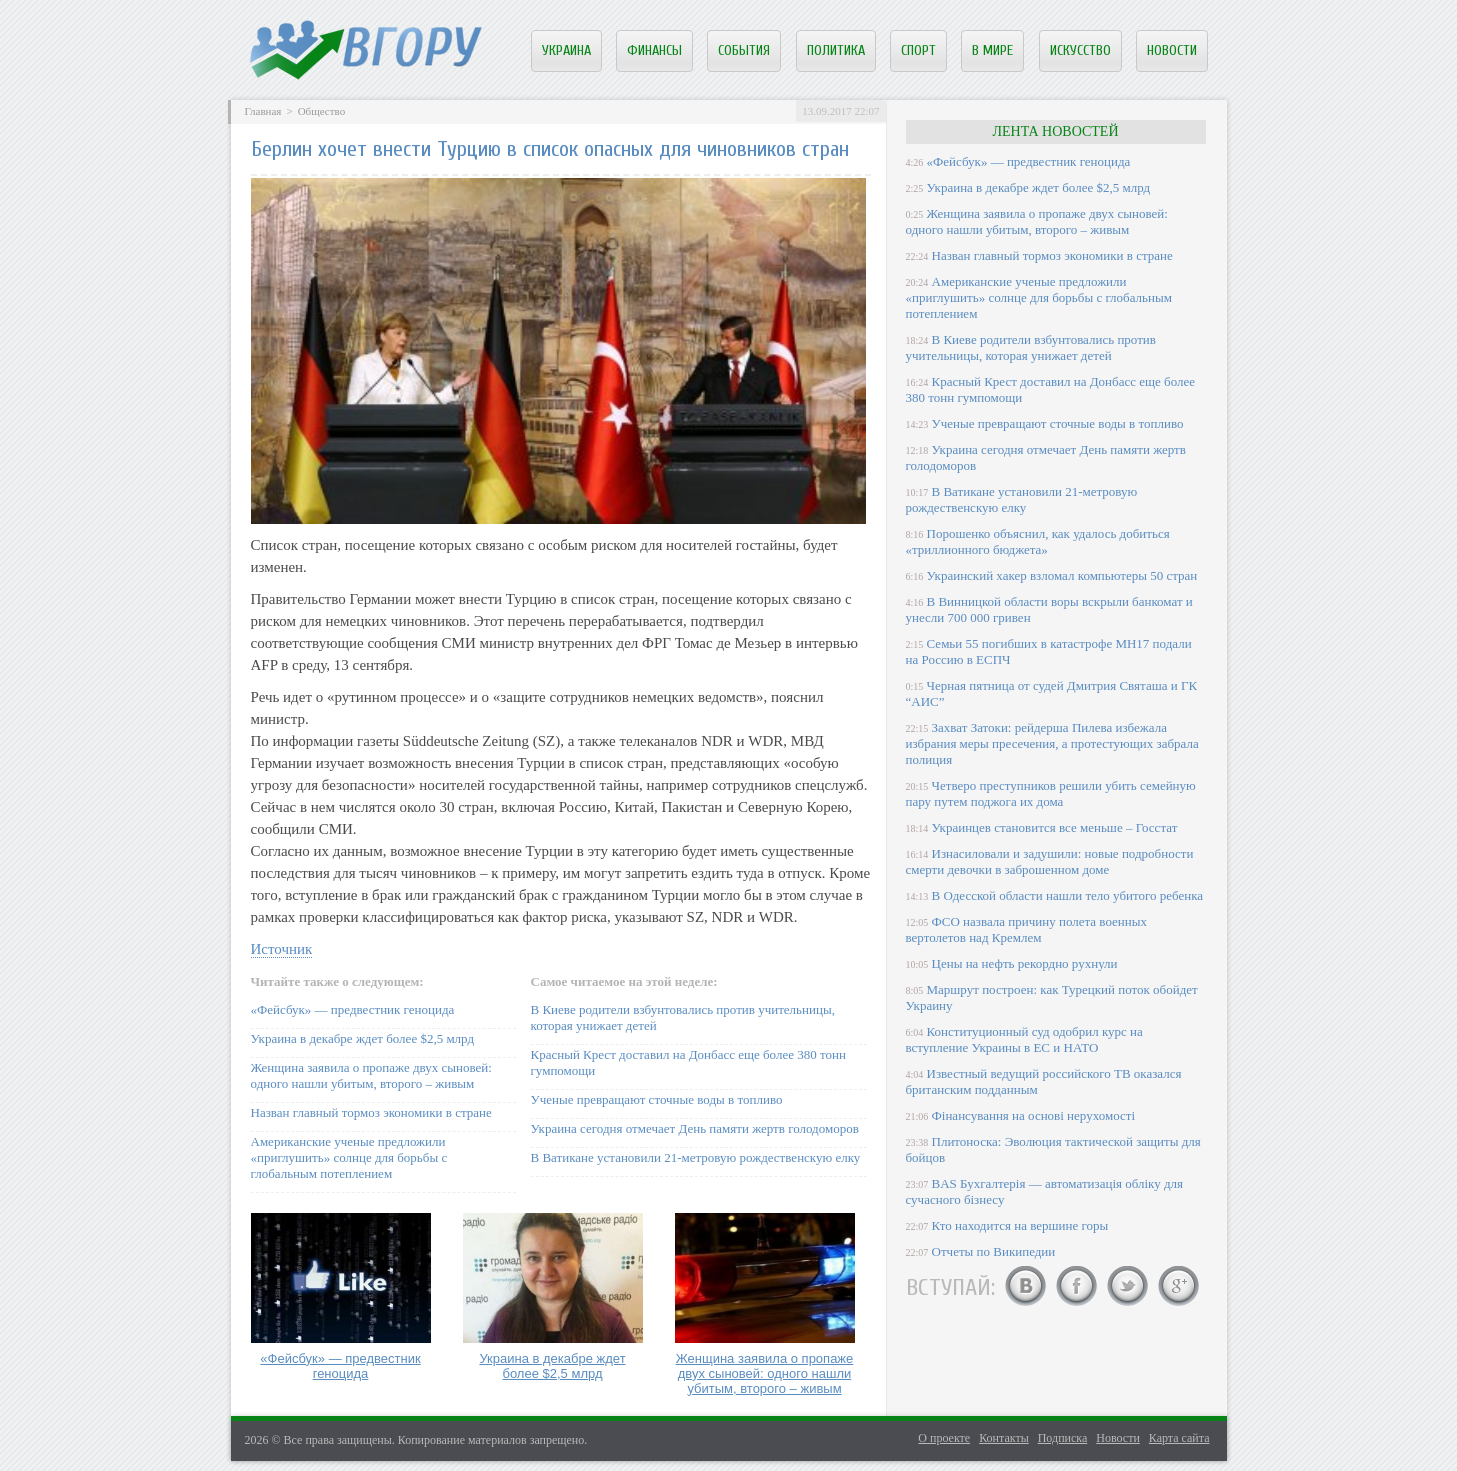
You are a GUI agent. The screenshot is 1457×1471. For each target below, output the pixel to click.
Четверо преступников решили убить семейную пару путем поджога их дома (1051, 793)
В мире (992, 50)
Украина (566, 50)
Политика (836, 50)
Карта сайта (1179, 1438)
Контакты (1004, 1438)
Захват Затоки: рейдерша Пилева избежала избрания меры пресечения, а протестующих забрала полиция (1052, 743)
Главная (263, 111)
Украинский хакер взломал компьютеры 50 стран (1062, 575)
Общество (321, 111)
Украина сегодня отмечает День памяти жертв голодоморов (695, 1128)
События (744, 50)
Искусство (1080, 50)
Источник (282, 949)
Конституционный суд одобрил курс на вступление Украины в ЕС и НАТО (1024, 1039)
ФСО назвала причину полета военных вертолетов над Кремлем (1026, 929)
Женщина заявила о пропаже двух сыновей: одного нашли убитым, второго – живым (371, 1075)
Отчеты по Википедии (994, 1251)
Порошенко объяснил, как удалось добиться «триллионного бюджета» (1038, 541)
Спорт (918, 50)
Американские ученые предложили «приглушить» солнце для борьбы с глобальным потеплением (349, 1157)
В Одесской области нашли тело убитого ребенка (1068, 895)
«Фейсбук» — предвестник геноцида (353, 1009)
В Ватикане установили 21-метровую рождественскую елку (696, 1157)
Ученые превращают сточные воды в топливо (657, 1099)
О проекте (944, 1438)
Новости (1172, 50)
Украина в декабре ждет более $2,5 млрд (363, 1038)
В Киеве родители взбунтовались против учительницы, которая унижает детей (1031, 347)
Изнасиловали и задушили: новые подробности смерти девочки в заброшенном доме (1050, 861)
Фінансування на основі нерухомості (1034, 1115)
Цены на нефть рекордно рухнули (1025, 963)
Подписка (1063, 1438)
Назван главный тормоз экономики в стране (371, 1112)
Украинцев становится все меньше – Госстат (1055, 827)
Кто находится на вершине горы (1020, 1225)
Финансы (654, 50)
